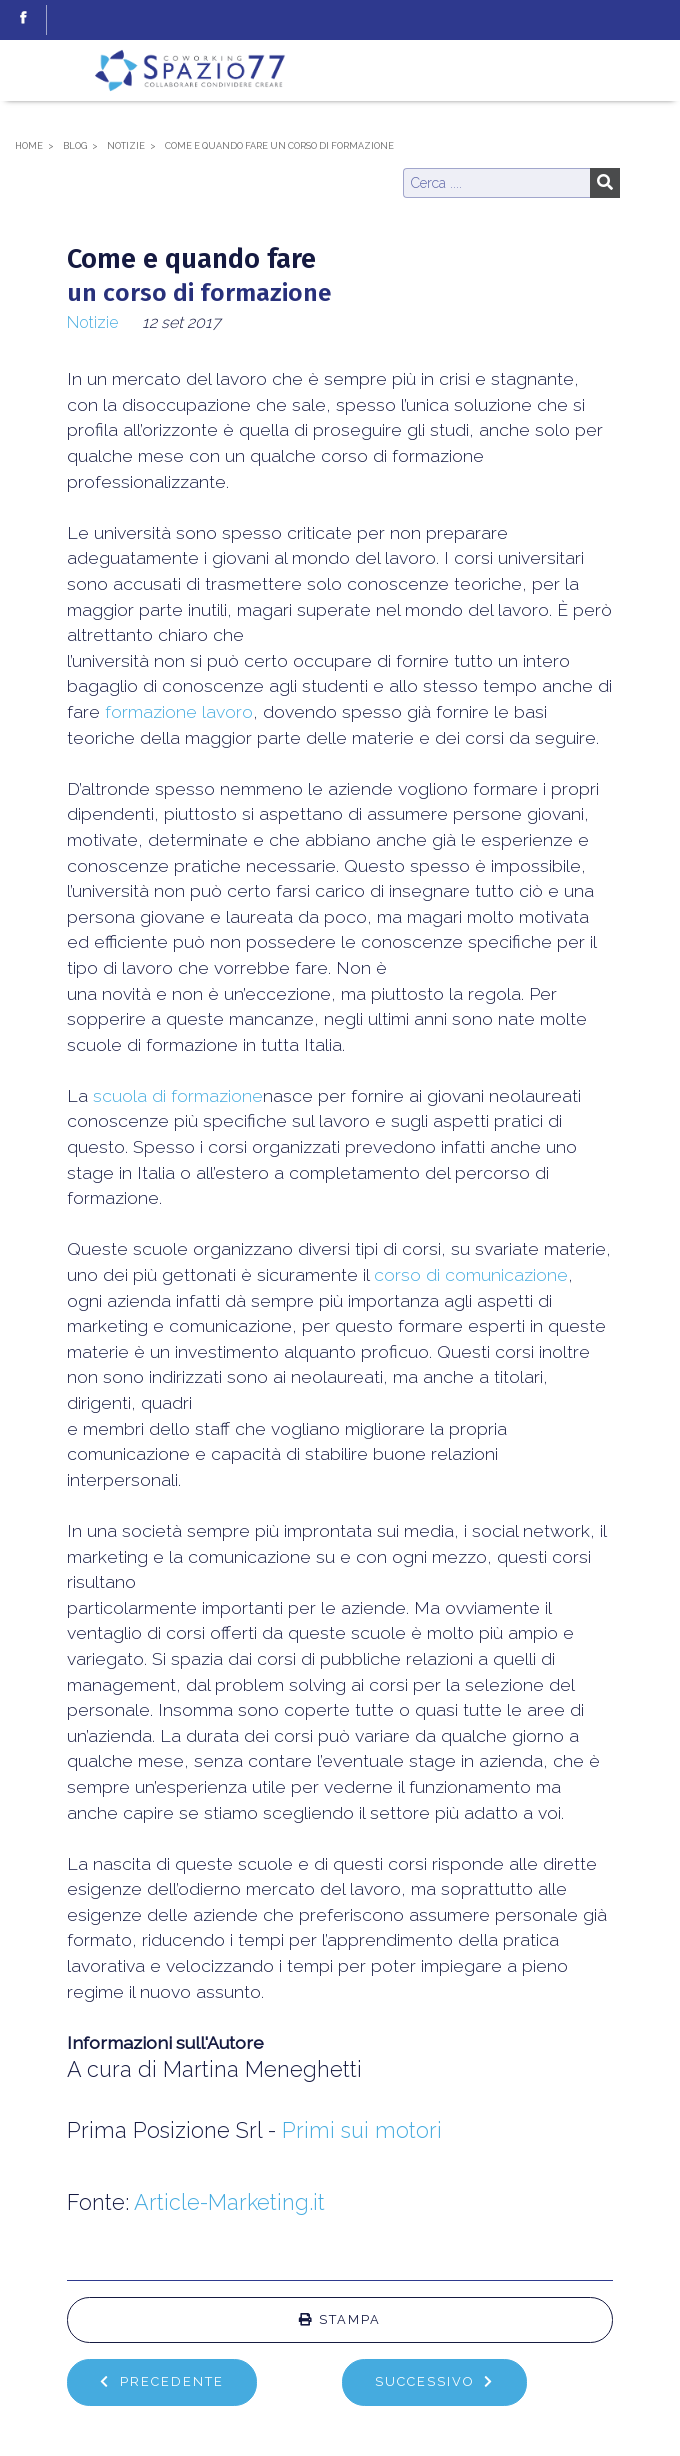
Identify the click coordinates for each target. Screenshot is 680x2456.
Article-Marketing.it (229, 2202)
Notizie (92, 322)
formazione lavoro (179, 711)
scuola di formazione (178, 1095)
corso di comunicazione (471, 1274)
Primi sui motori (362, 2130)
